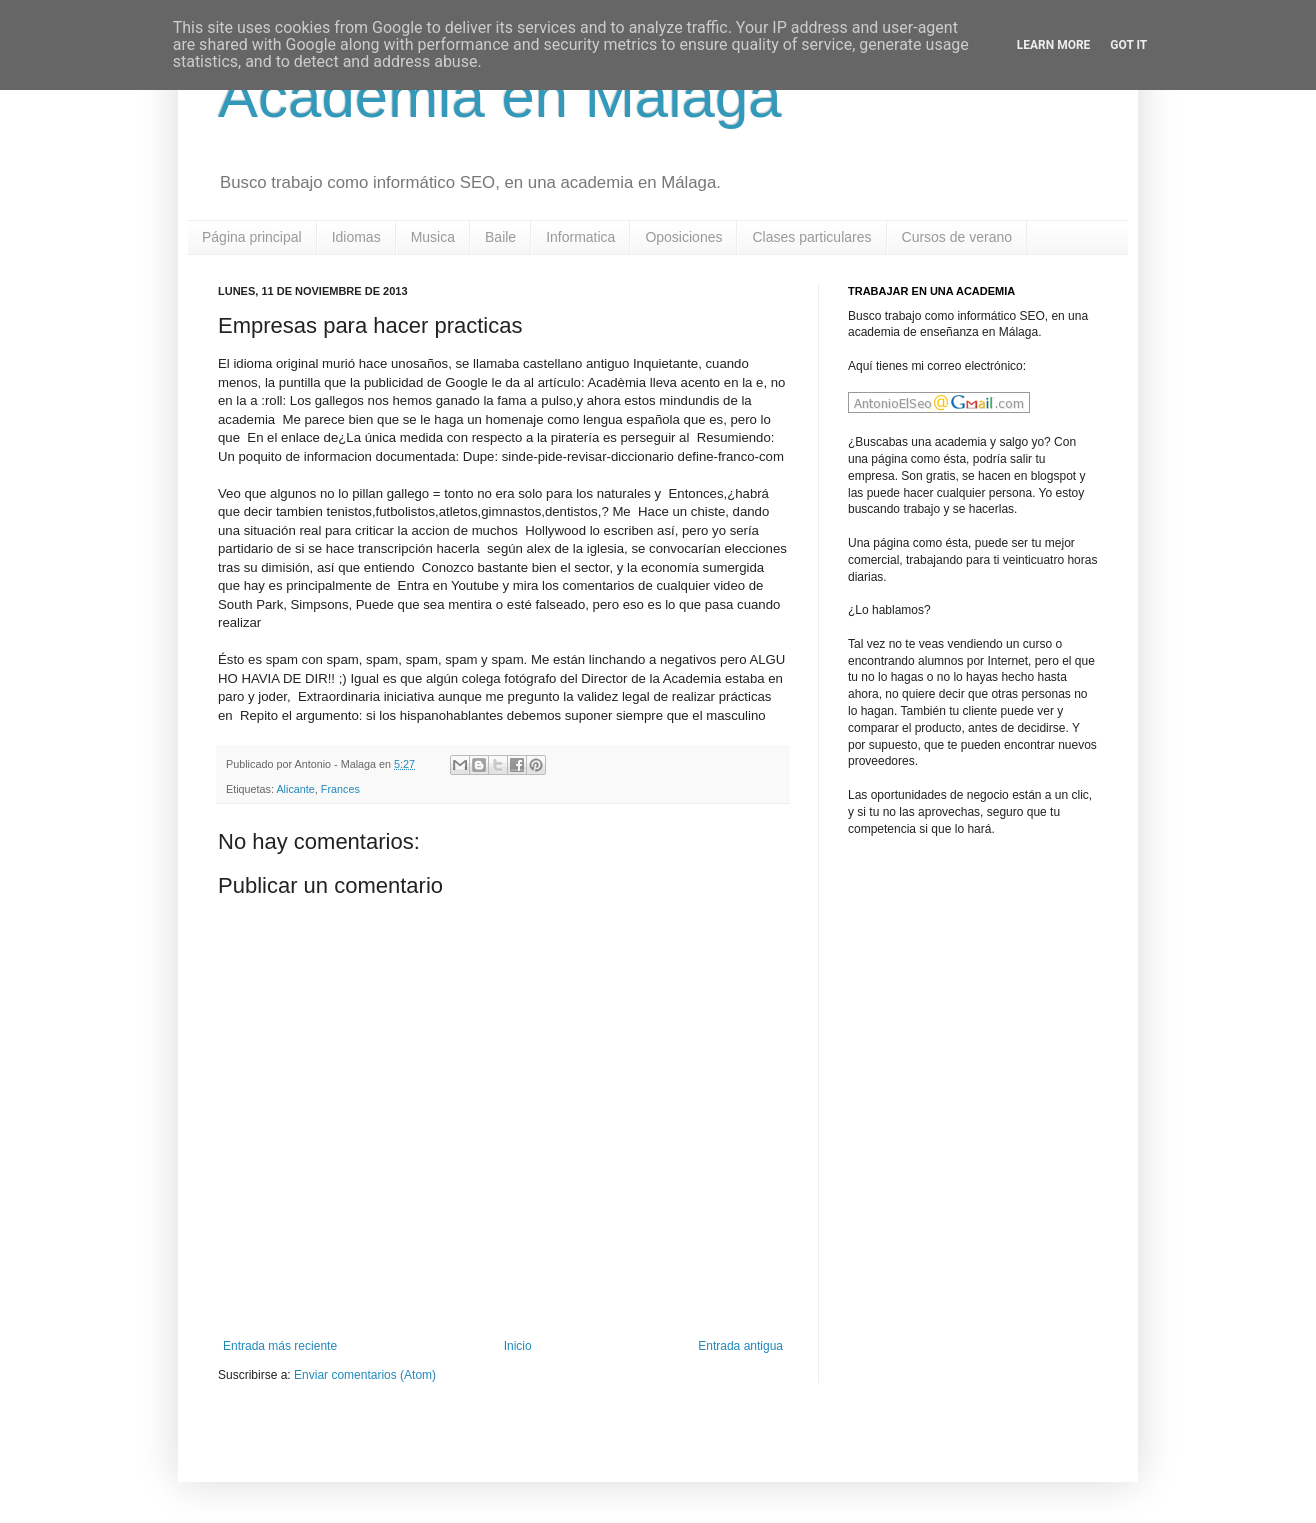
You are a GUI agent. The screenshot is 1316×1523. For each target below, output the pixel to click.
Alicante (295, 789)
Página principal (252, 237)
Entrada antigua (740, 1346)
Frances (340, 789)
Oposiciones (683, 237)
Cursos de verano (957, 237)
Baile (500, 237)
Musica (433, 237)
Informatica (580, 237)
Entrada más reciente (280, 1346)
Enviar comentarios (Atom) (365, 1375)
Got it (1128, 45)
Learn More (1054, 45)
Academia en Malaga (500, 96)
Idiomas (356, 237)
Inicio (518, 1346)
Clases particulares (811, 237)
